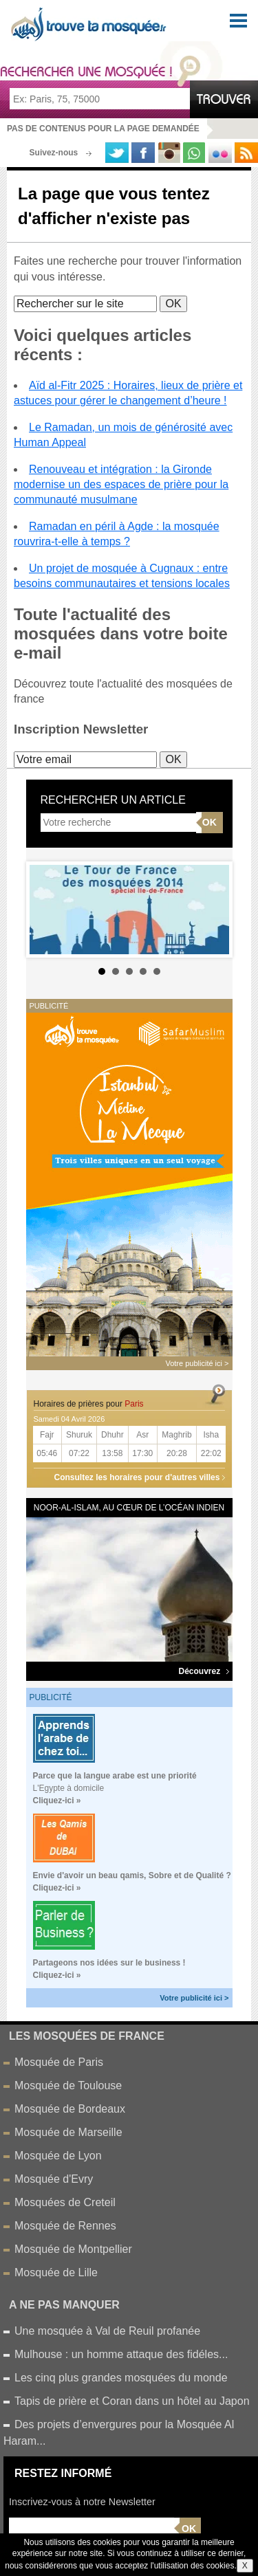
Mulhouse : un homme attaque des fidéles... (121, 2354)
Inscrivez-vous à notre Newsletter (82, 2501)
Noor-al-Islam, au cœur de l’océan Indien (129, 1507)
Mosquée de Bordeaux (69, 2109)
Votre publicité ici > (194, 1998)
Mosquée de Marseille (68, 2132)
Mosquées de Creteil (65, 2202)
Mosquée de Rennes (65, 2226)
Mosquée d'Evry (53, 2179)
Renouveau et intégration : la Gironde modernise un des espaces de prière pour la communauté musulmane (121, 484)
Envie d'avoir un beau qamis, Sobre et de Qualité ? (132, 1875)
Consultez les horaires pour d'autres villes (137, 1477)
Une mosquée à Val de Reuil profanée (107, 2331)
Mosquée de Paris (58, 2062)
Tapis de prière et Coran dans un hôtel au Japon (132, 2401)
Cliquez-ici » (57, 1800)
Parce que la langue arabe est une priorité (115, 1776)
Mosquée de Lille (56, 2272)
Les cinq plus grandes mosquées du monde (121, 2378)
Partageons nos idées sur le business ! (109, 1963)
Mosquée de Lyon (58, 2155)
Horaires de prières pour (89, 1404)
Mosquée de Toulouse (68, 2085)
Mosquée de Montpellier (73, 2249)
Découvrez (203, 1671)
